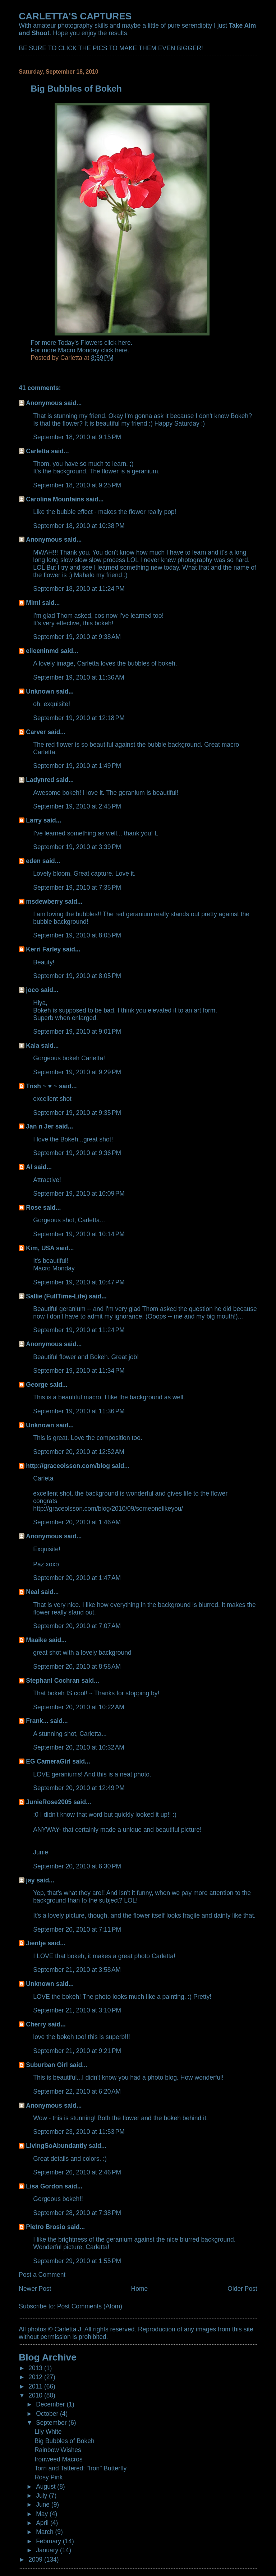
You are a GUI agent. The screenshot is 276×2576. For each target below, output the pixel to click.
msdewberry (44, 901)
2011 (36, 2386)
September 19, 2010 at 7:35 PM (77, 887)
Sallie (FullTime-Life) (56, 1296)
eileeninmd (42, 650)
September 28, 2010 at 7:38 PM (77, 2212)
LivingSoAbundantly (56, 2145)
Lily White (48, 2431)
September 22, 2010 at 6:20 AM (77, 2091)
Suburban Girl (47, 2064)
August (46, 2486)
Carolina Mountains (55, 499)
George (37, 1384)
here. (125, 342)
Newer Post (35, 2288)
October (48, 2413)
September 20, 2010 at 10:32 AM (78, 1747)
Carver (36, 732)
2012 (36, 2377)
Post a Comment (42, 2274)
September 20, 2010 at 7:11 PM (77, 1929)
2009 (36, 2559)
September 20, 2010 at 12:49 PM (78, 1788)
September (52, 2422)
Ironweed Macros (58, 2459)
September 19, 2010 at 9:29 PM (77, 1072)
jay (30, 1880)
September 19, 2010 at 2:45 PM (77, 806)
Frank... (37, 1720)
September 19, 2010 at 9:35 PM (77, 1112)
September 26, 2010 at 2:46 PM (77, 2172)
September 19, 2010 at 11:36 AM (78, 677)
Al (29, 1167)
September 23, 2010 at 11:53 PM (78, 2131)
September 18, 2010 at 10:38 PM (78, 525)
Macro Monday (53, 1268)
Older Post (242, 2288)
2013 (36, 2368)
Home (139, 2288)
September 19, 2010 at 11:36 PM (78, 1411)
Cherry (36, 2024)
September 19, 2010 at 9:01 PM (77, 1031)
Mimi (33, 602)
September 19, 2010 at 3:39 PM (77, 847)
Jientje (36, 1943)
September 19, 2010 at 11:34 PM (78, 1370)
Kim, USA (40, 1248)
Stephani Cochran (52, 1680)
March (45, 2531)
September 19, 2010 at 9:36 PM (77, 1153)
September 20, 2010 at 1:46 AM (77, 1522)
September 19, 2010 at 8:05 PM (77, 935)
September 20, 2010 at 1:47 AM (77, 1577)
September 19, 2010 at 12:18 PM (78, 718)
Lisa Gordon (44, 2186)
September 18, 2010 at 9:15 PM (77, 437)
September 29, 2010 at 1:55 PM (77, 2261)
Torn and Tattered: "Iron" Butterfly (80, 2468)
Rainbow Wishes (57, 2450)
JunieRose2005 (49, 1802)
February (49, 2541)
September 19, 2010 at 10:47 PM (78, 1282)
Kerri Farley (43, 949)
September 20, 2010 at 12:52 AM (78, 1451)
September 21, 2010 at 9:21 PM (77, 2050)
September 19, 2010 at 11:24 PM (78, 1330)
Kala (32, 1045)
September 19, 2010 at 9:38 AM (77, 636)
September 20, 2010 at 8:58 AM (77, 1666)
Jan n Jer (40, 1126)
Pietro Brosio (45, 2226)
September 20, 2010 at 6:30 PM (77, 1866)
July (42, 2495)
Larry (34, 820)
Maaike (36, 1640)
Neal (32, 1591)
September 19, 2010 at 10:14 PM (78, 1234)
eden (33, 861)
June (43, 2504)
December (51, 2404)
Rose (33, 1207)
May (43, 2513)
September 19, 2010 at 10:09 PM (78, 1193)
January (48, 2550)
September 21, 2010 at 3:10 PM (77, 2010)
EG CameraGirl (48, 1761)
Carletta (37, 451)
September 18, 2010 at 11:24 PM (78, 588)
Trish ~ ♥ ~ (41, 1086)
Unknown (40, 691)
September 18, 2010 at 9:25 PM (77, 485)
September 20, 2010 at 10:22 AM (78, 1707)
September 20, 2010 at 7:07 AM (77, 1626)
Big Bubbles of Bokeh (64, 2441)
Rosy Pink (48, 2477)
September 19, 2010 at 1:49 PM (77, 765)
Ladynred (40, 779)
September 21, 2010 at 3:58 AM (77, 1969)
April (43, 2522)
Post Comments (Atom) (89, 2306)
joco (32, 989)
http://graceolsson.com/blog (68, 1465)
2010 (36, 2395)
